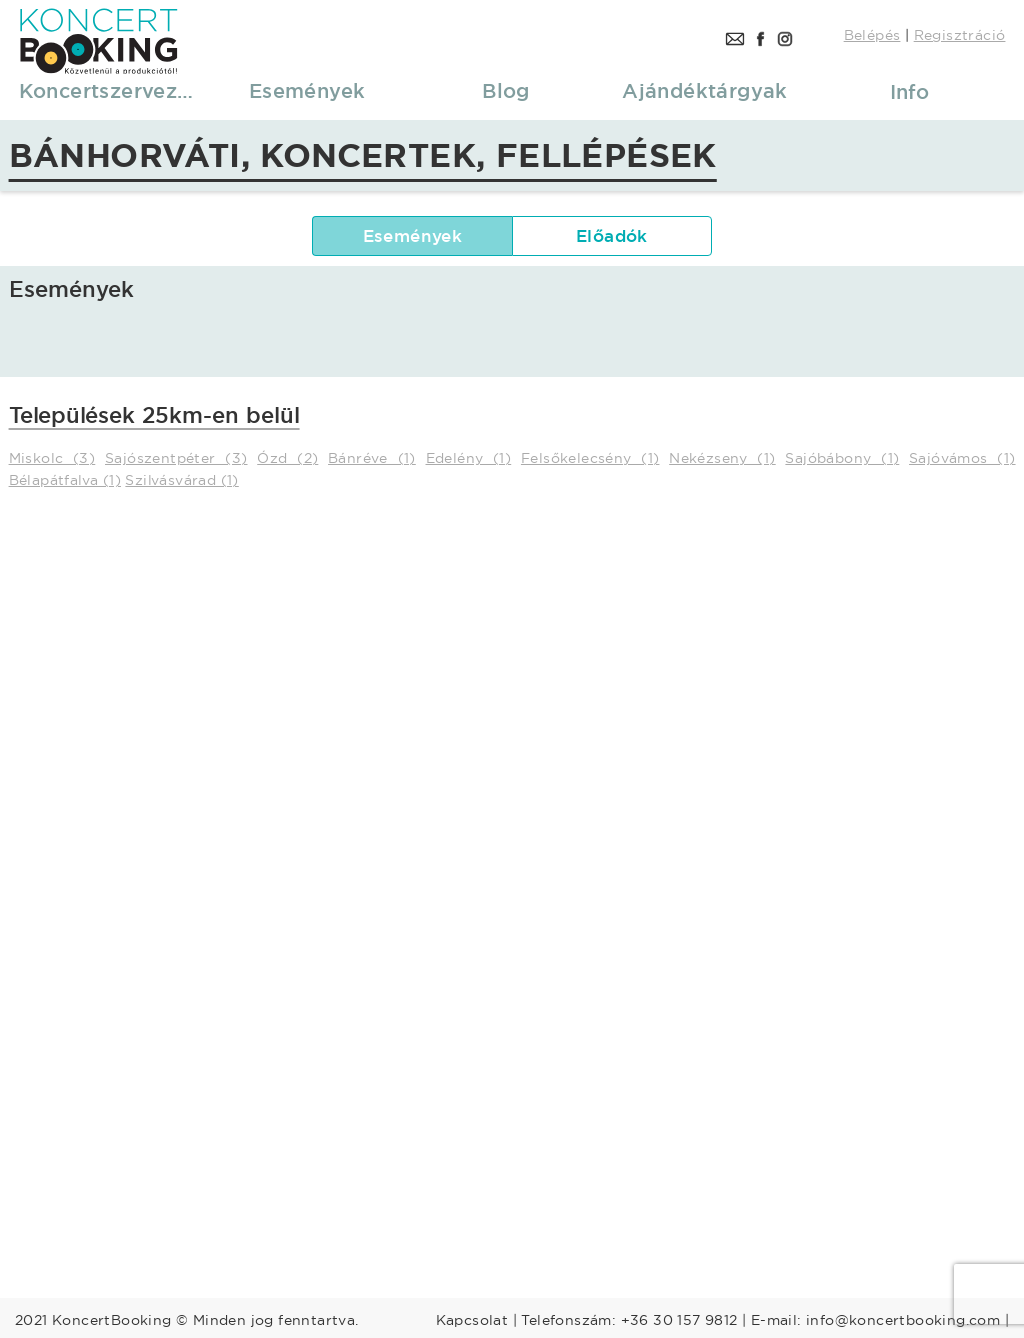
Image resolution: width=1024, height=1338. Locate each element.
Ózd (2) (287, 458)
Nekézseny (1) (722, 458)
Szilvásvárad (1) (181, 480)
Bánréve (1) (372, 458)
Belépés (872, 35)
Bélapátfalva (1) (65, 480)
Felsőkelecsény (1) (590, 458)
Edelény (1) (469, 458)
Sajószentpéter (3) (176, 458)
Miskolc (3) (52, 458)
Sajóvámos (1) (962, 458)
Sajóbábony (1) (842, 458)
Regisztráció (960, 35)
